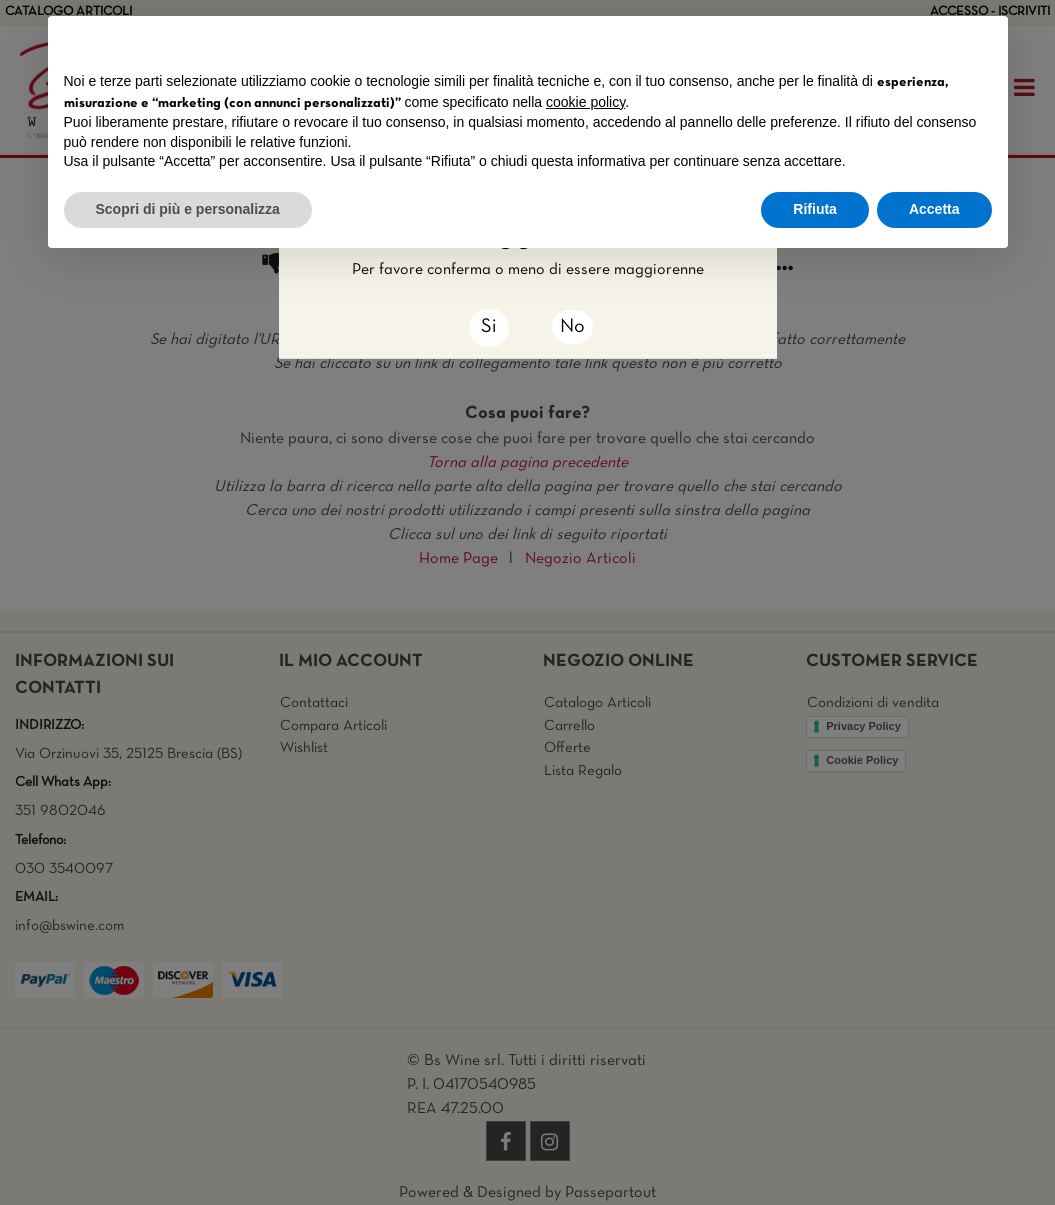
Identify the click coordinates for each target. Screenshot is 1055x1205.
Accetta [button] (934, 209)
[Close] (489, 328)
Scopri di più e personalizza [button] (188, 209)
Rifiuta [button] (815, 209)
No (572, 327)
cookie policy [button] (585, 102)
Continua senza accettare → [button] (898, 41)
